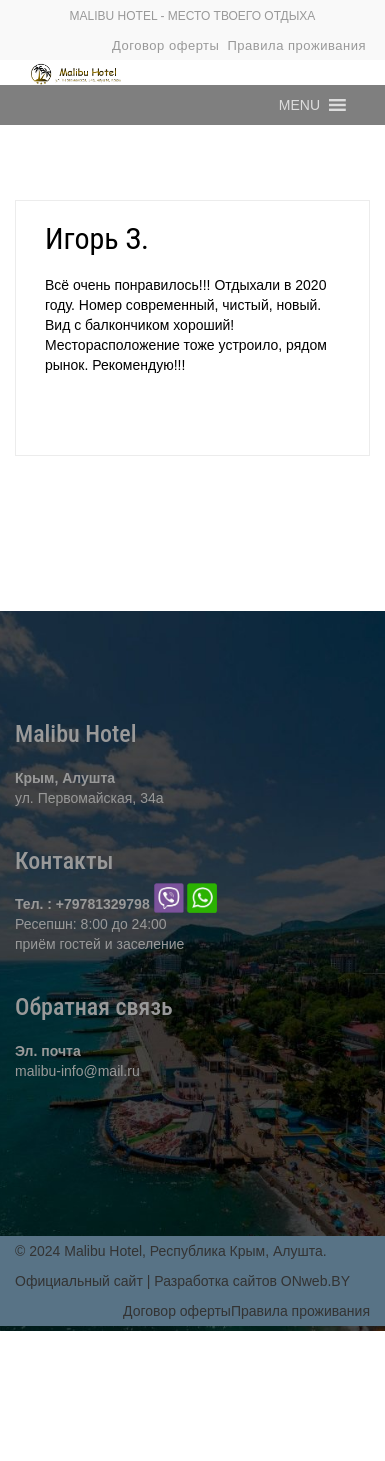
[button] (299, 105)
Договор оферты (165, 45)
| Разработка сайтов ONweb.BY (248, 1281)
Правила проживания (296, 45)
